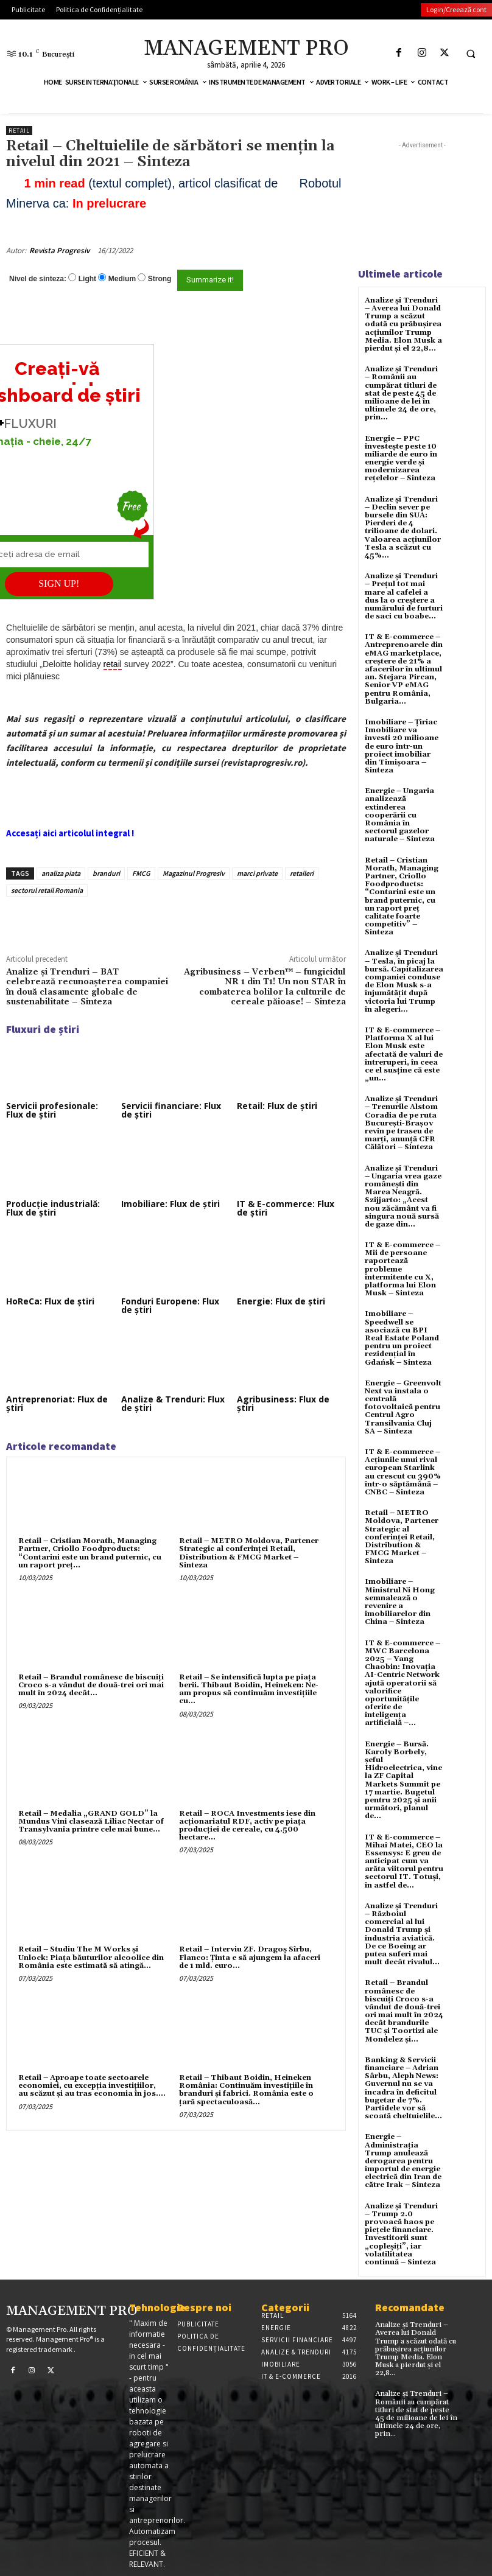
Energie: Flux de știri (281, 1301)
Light (87, 279)
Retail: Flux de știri (277, 1105)
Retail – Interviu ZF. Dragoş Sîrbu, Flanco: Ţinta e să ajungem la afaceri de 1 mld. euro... (249, 1957)
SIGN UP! (58, 583)
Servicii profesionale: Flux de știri (52, 1110)
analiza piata (60, 873)
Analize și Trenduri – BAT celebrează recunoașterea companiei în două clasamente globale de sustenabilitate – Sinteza (87, 987)
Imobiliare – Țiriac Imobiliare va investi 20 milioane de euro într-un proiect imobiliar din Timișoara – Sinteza (401, 746)
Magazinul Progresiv (194, 873)
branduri (106, 873)
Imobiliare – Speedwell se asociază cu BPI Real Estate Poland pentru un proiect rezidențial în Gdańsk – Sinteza (402, 1338)
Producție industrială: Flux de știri (53, 1208)
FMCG (141, 873)
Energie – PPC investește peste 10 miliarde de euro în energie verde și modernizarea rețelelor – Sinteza (401, 458)
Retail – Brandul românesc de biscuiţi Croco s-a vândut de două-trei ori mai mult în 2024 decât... (91, 1685)
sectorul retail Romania (47, 890)
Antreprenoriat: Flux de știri (57, 1403)
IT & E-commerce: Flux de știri (285, 1208)
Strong (160, 279)
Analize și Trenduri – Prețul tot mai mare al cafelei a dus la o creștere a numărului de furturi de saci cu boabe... (404, 596)
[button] (470, 53)
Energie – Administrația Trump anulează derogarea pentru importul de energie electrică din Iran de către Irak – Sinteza (403, 2160)
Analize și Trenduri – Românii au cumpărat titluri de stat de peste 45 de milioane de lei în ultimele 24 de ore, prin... (401, 393)
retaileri (302, 873)
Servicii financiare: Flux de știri (171, 1110)
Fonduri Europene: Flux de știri (170, 1305)
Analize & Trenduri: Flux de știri (173, 1403)
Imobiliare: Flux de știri (170, 1203)
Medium (122, 279)
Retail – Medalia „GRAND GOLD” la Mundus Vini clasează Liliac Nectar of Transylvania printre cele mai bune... (91, 1821)
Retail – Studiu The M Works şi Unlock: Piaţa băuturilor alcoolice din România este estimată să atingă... (91, 1957)
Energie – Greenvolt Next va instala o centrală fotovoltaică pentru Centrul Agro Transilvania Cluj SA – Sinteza (403, 1407)
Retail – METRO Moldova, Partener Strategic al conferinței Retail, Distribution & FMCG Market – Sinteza (248, 1553)
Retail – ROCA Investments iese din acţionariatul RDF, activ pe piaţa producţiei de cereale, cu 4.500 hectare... (247, 1826)
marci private (257, 873)
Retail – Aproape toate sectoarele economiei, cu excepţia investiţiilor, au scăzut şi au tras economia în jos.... (92, 2085)
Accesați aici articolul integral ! (70, 833)
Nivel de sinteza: (37, 279)
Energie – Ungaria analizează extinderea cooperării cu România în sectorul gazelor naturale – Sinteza (400, 815)
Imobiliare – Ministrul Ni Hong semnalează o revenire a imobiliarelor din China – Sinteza (400, 1601)
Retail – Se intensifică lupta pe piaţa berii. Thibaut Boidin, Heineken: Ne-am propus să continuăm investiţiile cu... (248, 1689)
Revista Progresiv (59, 250)
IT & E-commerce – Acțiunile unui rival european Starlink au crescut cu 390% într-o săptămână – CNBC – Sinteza (403, 1472)
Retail (19, 130)
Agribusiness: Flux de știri (283, 1403)
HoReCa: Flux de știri (50, 1301)
